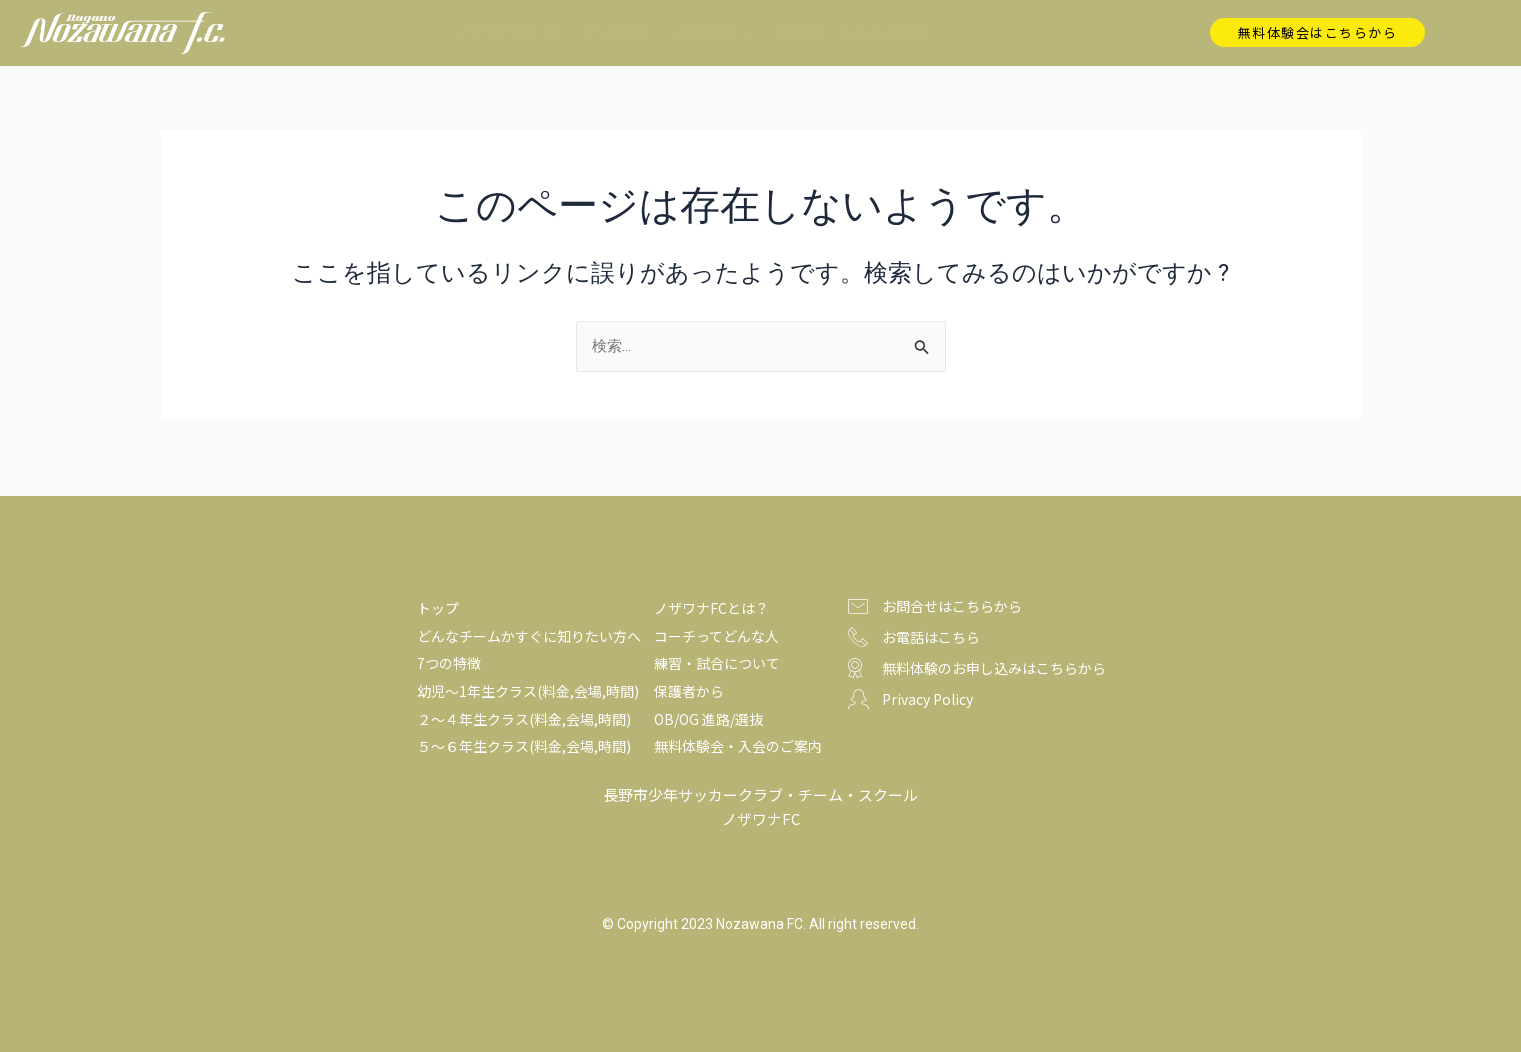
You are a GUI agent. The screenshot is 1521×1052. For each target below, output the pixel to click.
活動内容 (715, 33)
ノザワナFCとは (504, 32)
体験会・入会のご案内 (852, 32)
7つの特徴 (616, 32)
